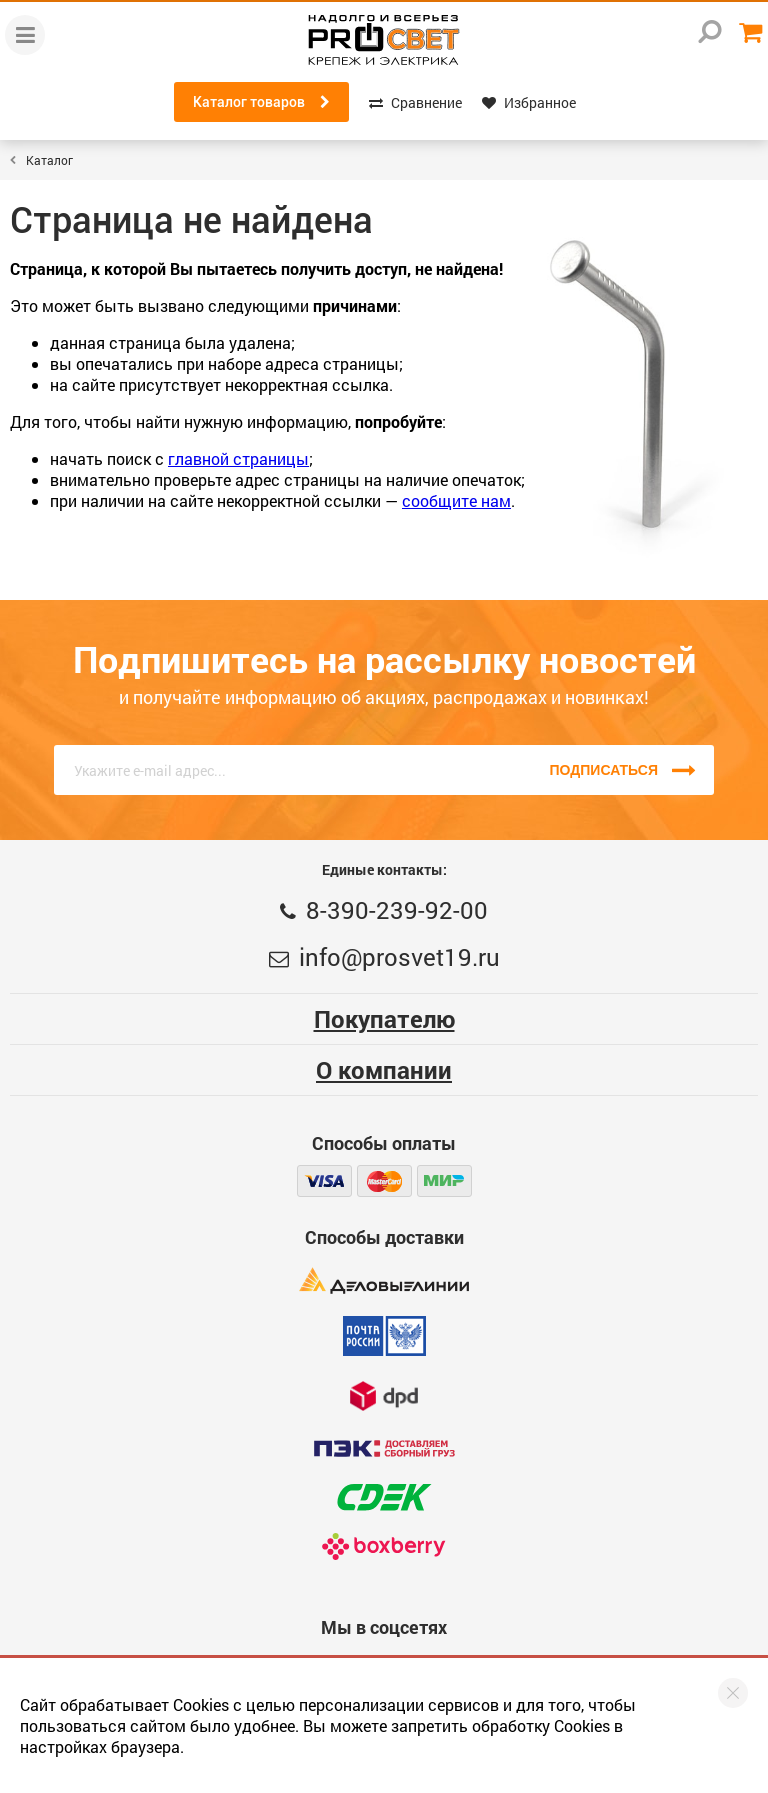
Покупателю (384, 1019)
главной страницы (238, 458)
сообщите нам (456, 500)
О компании (384, 1070)
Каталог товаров (261, 102)
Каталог (49, 160)
